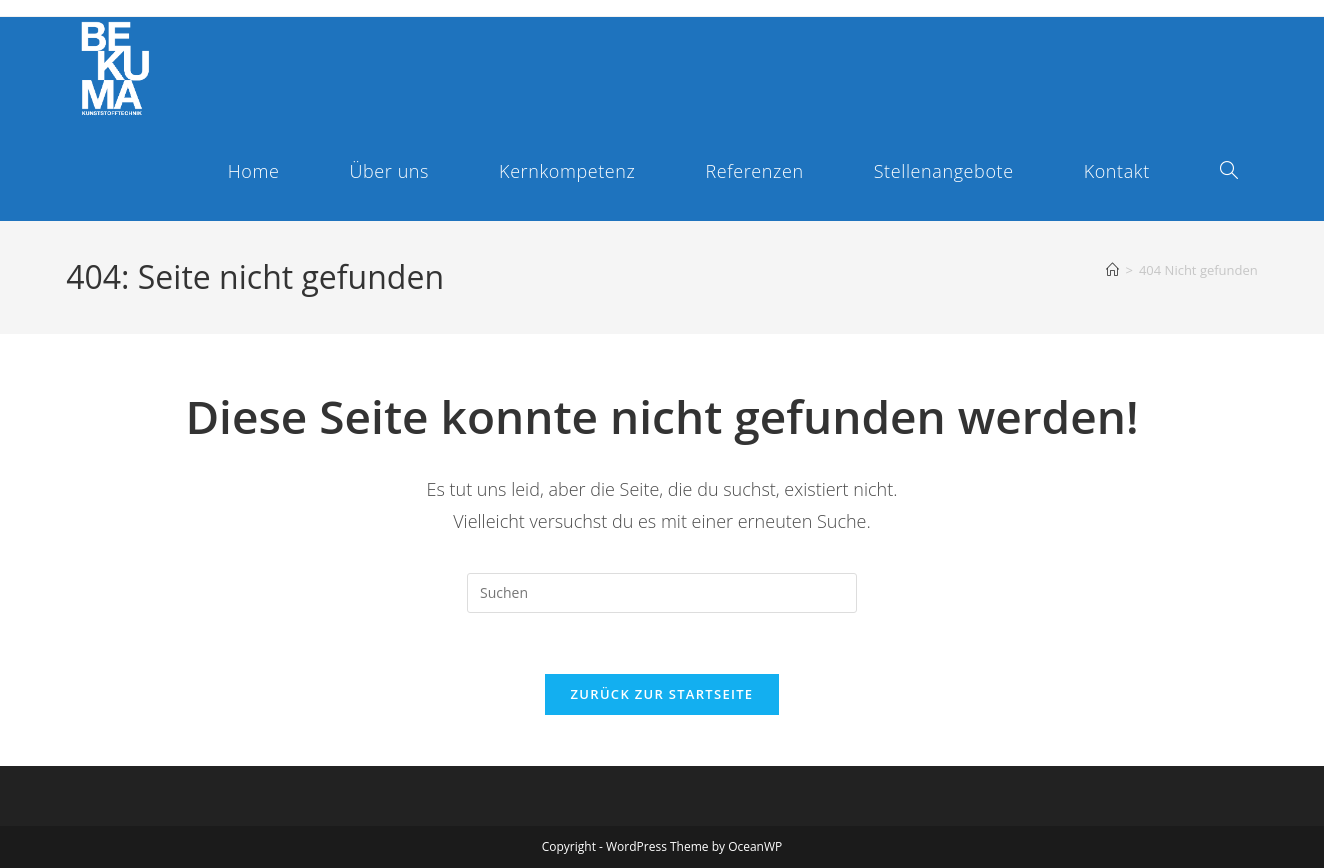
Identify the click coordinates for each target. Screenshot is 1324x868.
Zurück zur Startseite (662, 694)
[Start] (1112, 270)
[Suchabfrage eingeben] (662, 593)
